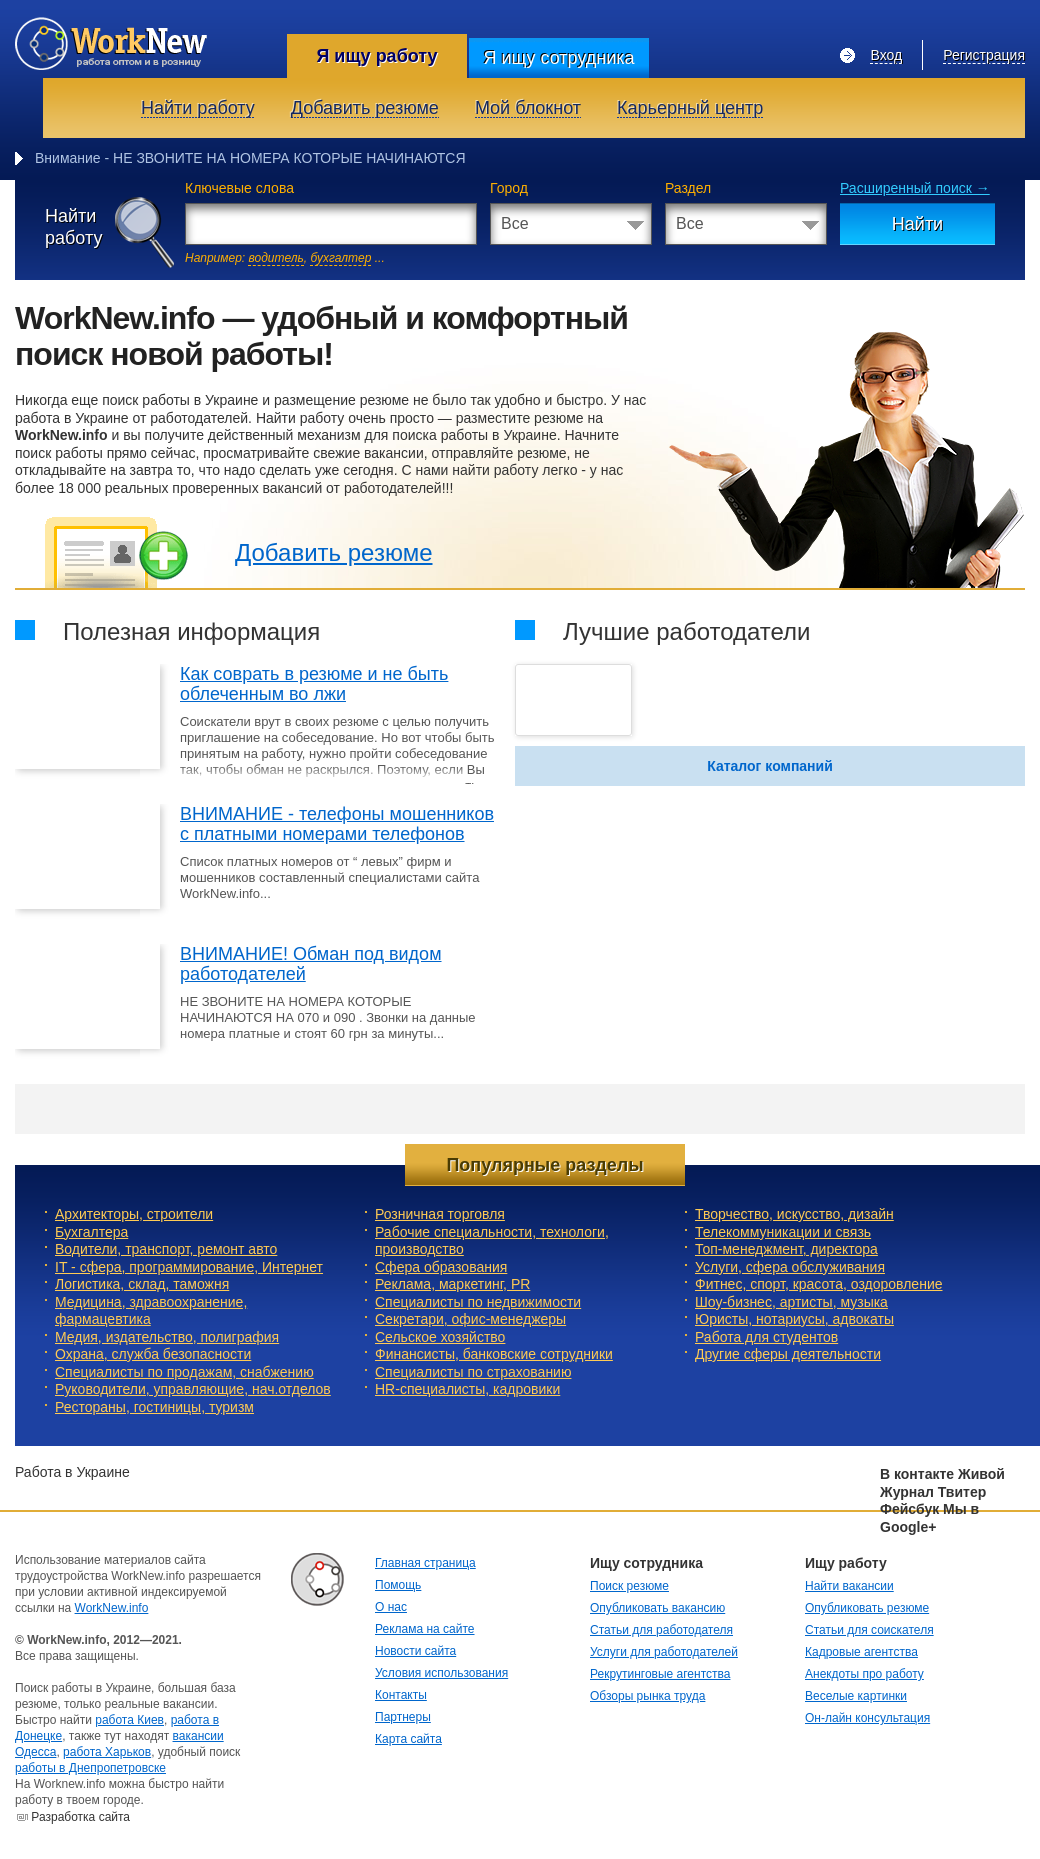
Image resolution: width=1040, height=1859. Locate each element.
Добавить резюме (333, 552)
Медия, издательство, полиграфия (167, 1337)
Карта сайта (408, 1739)
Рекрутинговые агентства (660, 1674)
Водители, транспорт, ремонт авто (166, 1249)
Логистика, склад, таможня (142, 1284)
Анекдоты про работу (864, 1674)
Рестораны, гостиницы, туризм (154, 1407)
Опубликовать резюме (867, 1608)
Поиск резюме (629, 1586)
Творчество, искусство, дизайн (794, 1214)
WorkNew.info (112, 1608)
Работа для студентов (766, 1337)
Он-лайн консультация (867, 1718)
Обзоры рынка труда (647, 1696)
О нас (391, 1607)
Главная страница (425, 1563)
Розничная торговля (440, 1214)
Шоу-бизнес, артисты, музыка (791, 1302)
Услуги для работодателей (664, 1652)
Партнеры (403, 1717)
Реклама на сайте (425, 1629)
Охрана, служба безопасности (153, 1354)
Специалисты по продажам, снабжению (184, 1372)
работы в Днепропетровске (90, 1768)
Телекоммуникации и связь (783, 1232)
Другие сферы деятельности (788, 1354)
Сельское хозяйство (440, 1337)
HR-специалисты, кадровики (467, 1389)
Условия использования (441, 1673)
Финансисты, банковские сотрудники (494, 1354)
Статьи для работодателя (661, 1630)
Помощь (398, 1585)
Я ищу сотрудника (558, 58)
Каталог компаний (770, 766)
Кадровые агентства (861, 1652)
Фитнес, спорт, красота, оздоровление (819, 1284)
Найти (917, 224)
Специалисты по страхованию (473, 1372)
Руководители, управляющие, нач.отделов (193, 1389)
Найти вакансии (849, 1586)
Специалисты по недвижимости (478, 1302)
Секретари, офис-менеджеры (470, 1319)
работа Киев (129, 1720)
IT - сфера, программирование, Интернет (189, 1267)
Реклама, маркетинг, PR (452, 1284)
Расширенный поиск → (915, 188)
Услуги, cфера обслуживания (790, 1267)
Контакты (401, 1695)
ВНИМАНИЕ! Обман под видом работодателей (311, 964)
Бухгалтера (91, 1232)
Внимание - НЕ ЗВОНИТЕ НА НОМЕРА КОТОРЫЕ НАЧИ (219, 158)
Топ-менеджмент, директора (786, 1249)
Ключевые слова (239, 188)
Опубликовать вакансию (657, 1608)
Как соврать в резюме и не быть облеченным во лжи (314, 684)
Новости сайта (415, 1651)
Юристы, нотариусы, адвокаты (794, 1319)
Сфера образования (441, 1267)
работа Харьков (107, 1752)
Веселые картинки (856, 1696)
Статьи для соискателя (869, 1630)
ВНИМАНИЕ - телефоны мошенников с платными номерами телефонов (337, 824)
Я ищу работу (376, 56)
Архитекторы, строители (134, 1214)
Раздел (688, 188)
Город (509, 188)
